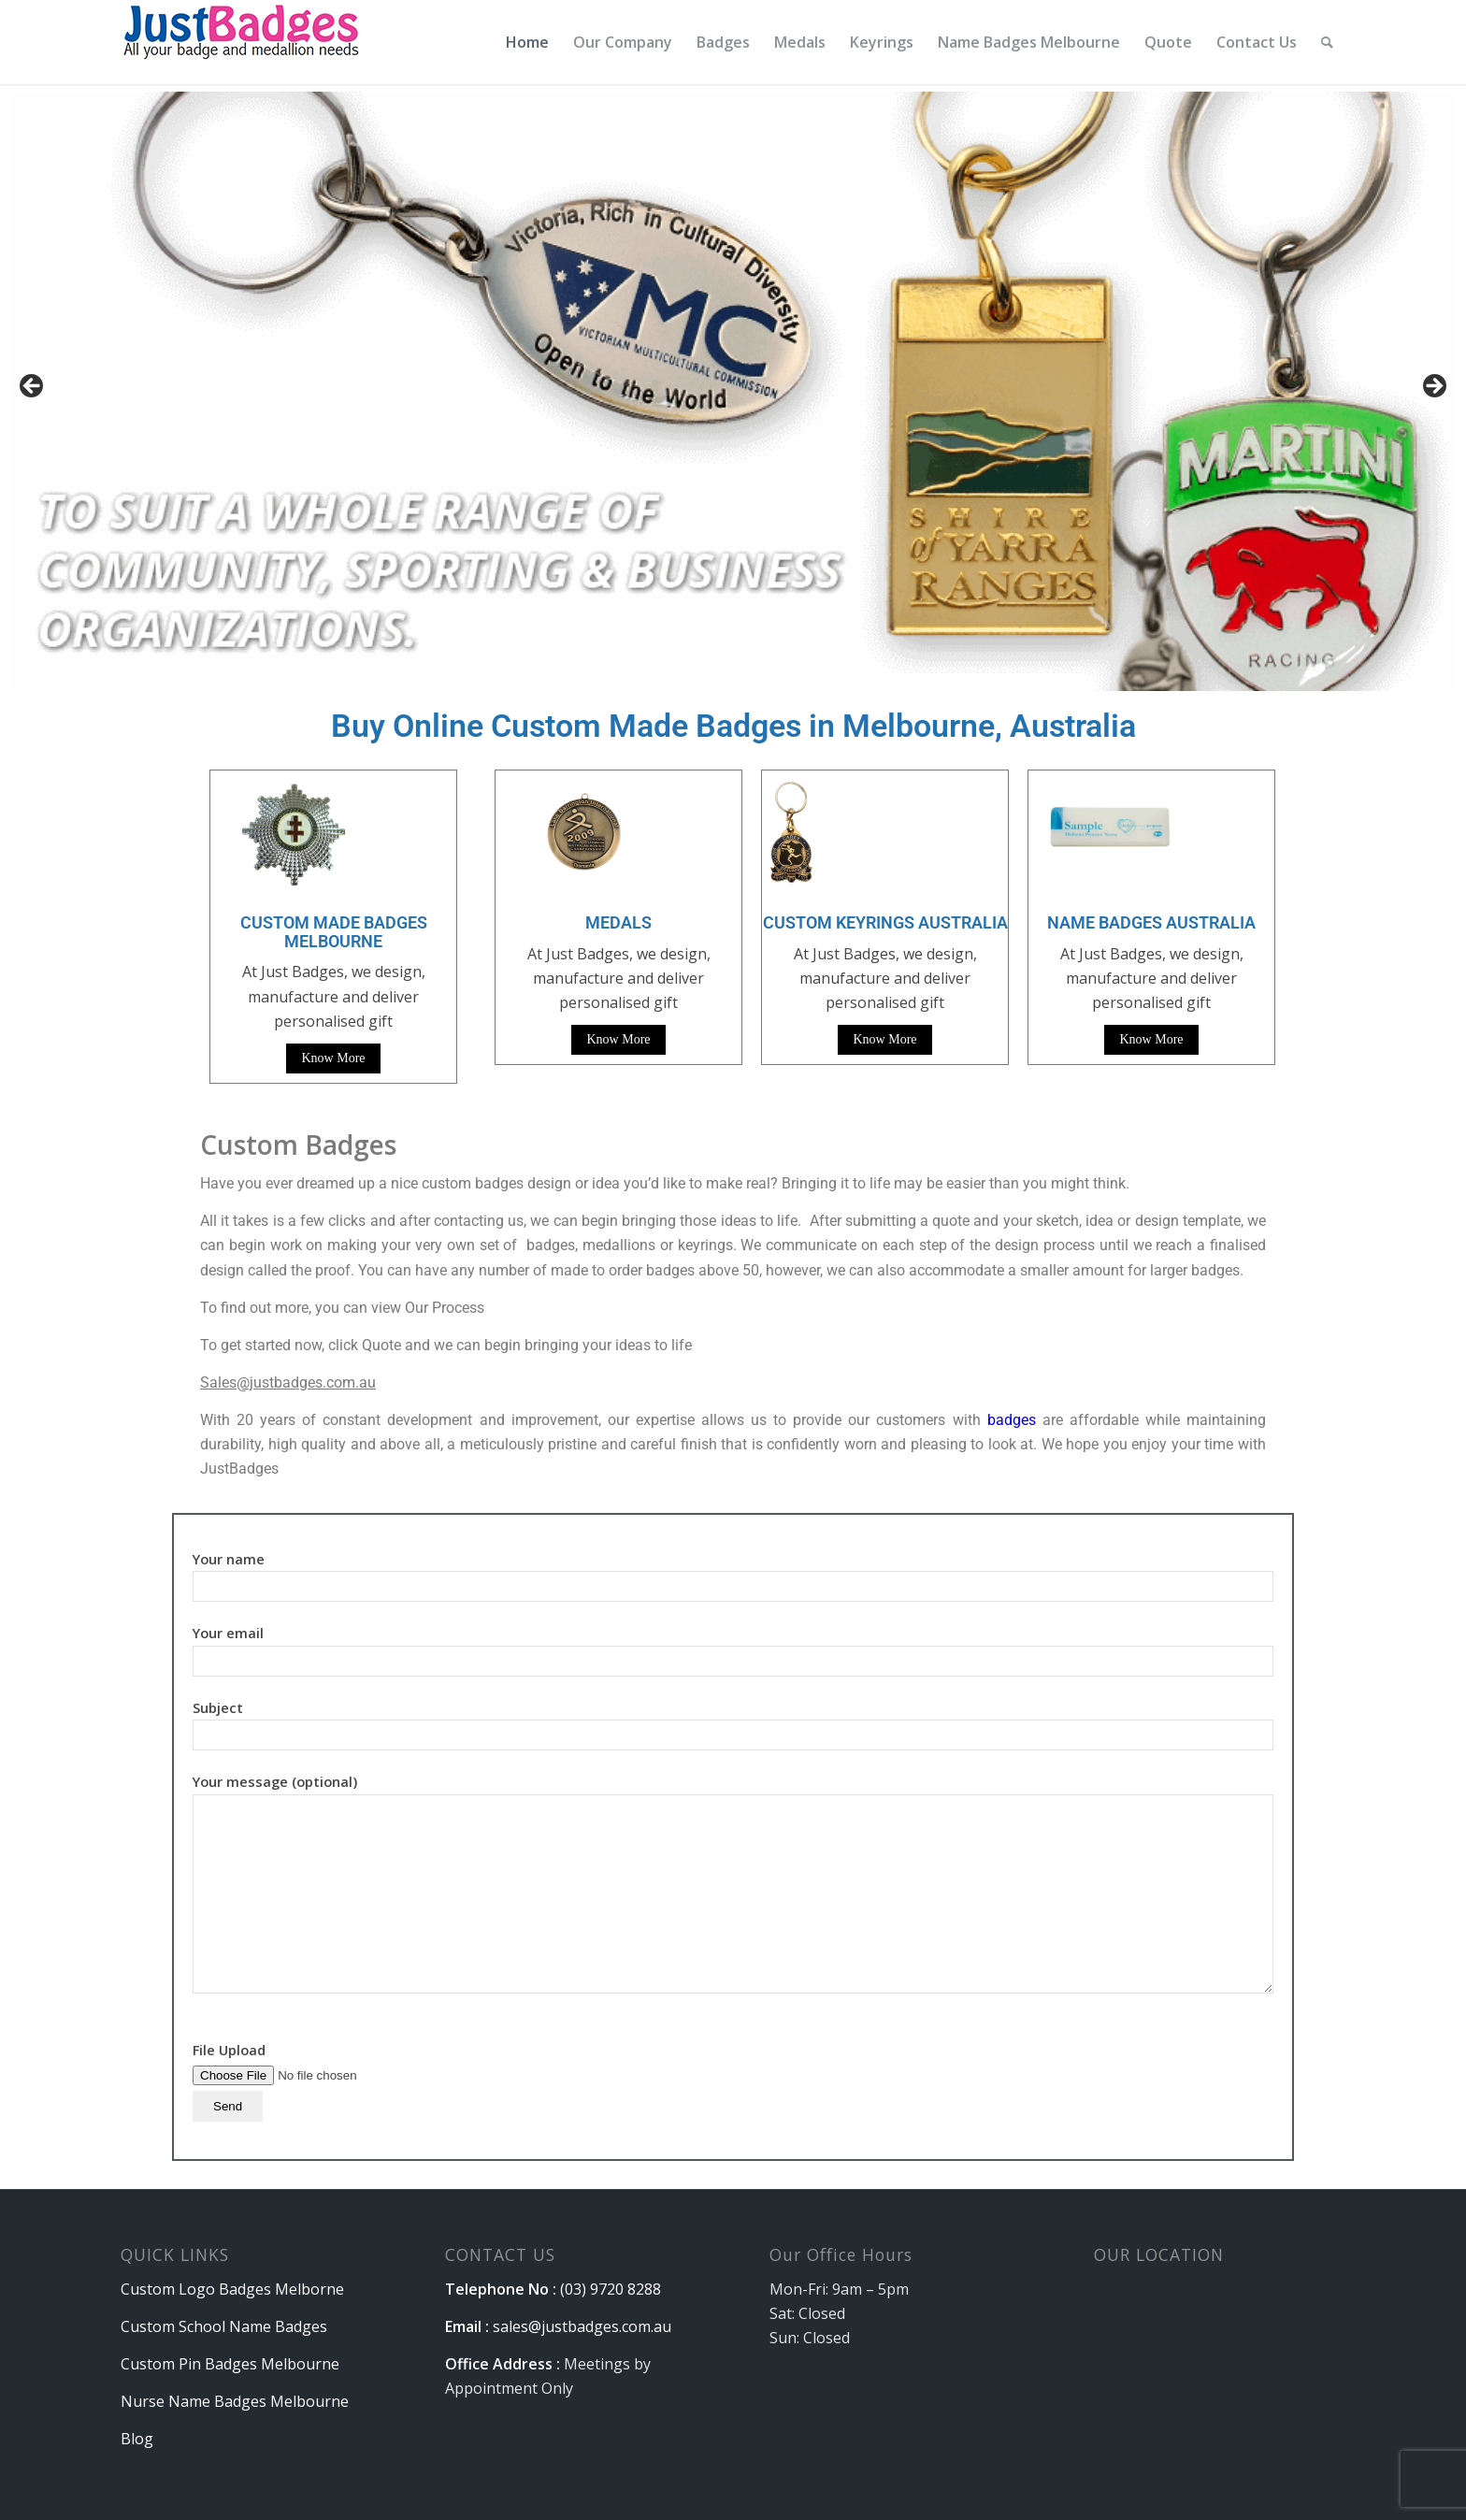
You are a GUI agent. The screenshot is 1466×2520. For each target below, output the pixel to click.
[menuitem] (527, 42)
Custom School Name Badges (224, 2326)
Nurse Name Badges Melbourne (235, 2401)
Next (1433, 387)
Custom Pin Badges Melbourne (230, 2364)
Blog (137, 2438)
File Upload (311, 2077)
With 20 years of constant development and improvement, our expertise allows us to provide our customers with (593, 1420)
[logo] (243, 42)
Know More (333, 1058)
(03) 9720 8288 (610, 2289)
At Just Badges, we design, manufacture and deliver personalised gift (619, 978)
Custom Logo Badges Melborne (232, 2289)
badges (1011, 1420)
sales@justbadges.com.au (582, 2326)
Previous (33, 387)
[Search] (1327, 42)
